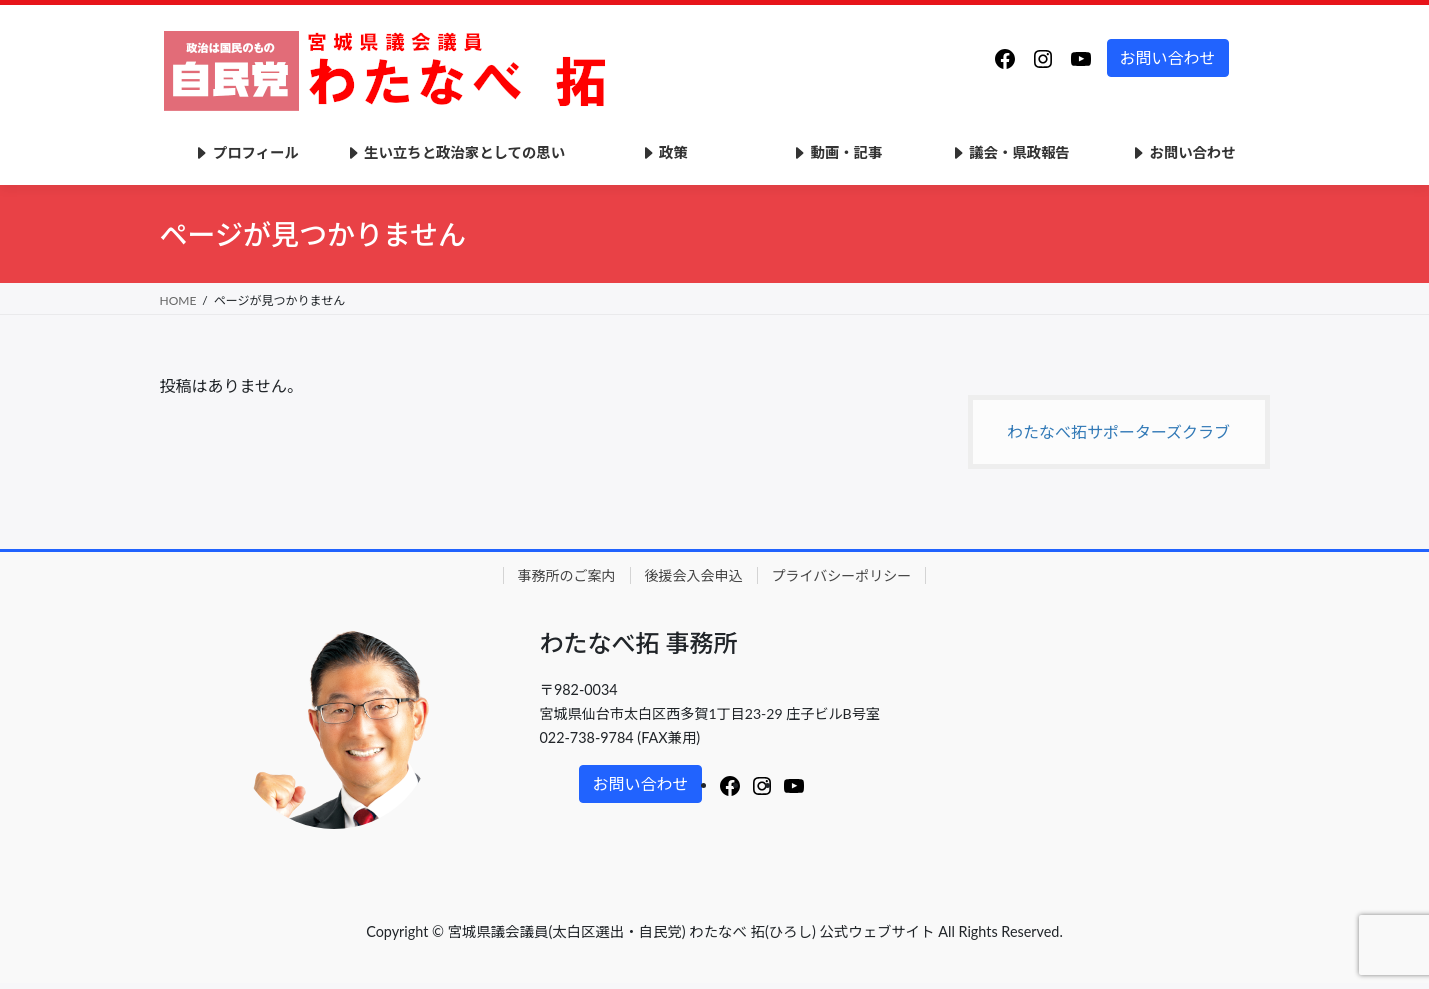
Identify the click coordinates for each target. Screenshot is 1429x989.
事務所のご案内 (567, 575)
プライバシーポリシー (842, 575)
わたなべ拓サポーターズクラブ (1118, 431)
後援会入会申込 (694, 575)
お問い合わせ (1168, 57)
